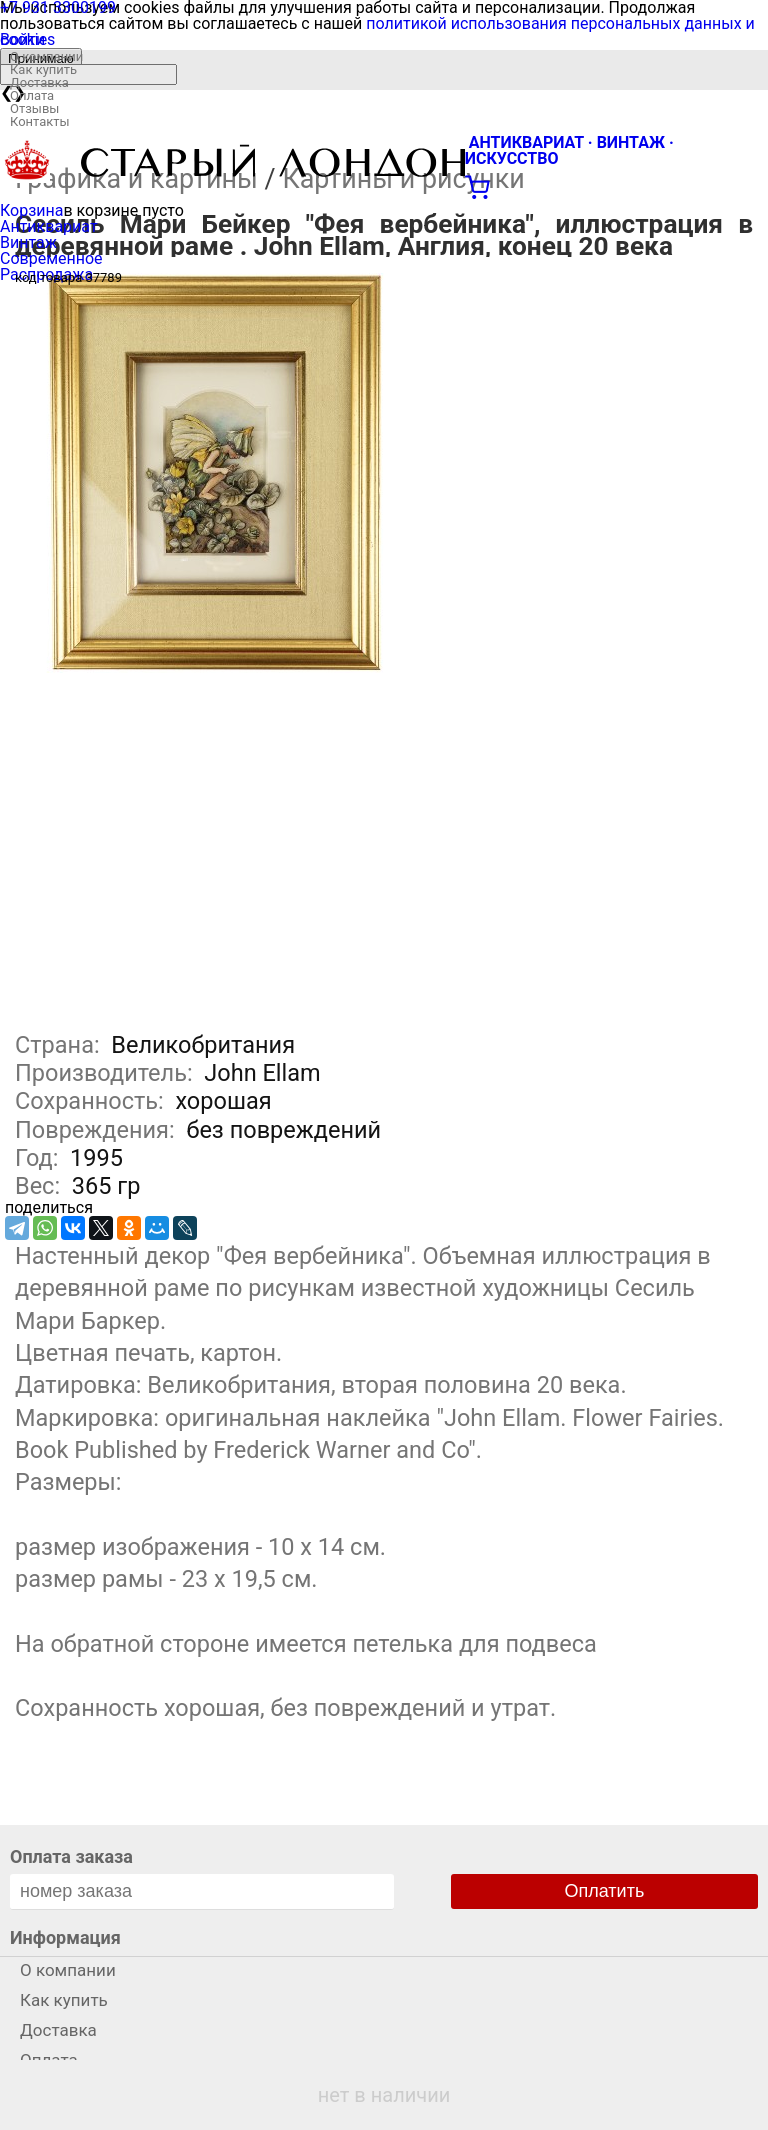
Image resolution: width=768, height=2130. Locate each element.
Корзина (31, 210)
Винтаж (28, 242)
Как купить (43, 69)
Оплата (32, 95)
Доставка (39, 82)
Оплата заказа (71, 1856)
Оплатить (605, 1891)
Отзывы (34, 108)
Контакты (40, 121)
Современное (51, 258)
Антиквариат (49, 226)
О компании (46, 56)
